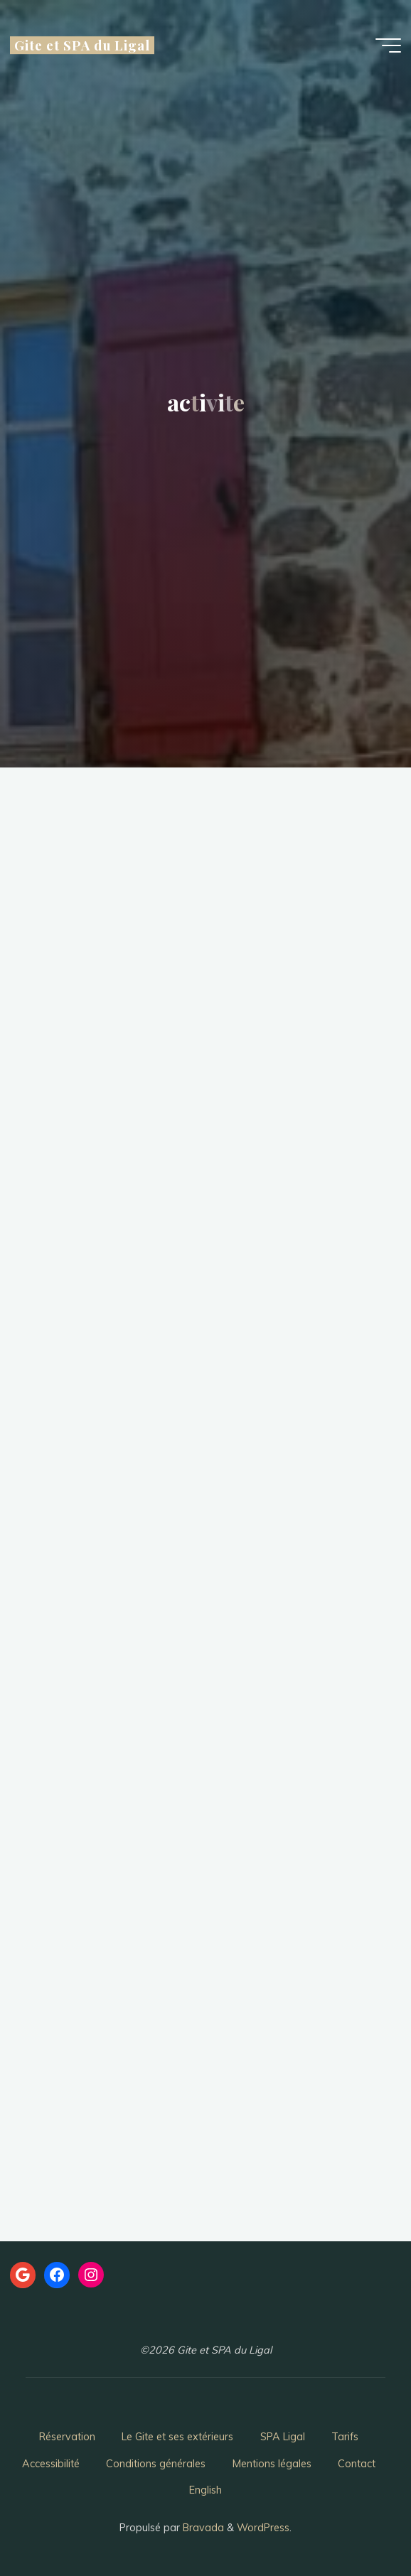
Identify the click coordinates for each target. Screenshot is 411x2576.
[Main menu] (388, 45)
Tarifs (344, 2436)
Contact (356, 2463)
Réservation (67, 2436)
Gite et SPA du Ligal (82, 45)
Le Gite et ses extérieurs (177, 2436)
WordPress (263, 2527)
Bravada (202, 2527)
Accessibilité (51, 2463)
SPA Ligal (282, 2436)
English (205, 2490)
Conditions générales (156, 2463)
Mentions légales (272, 2463)
